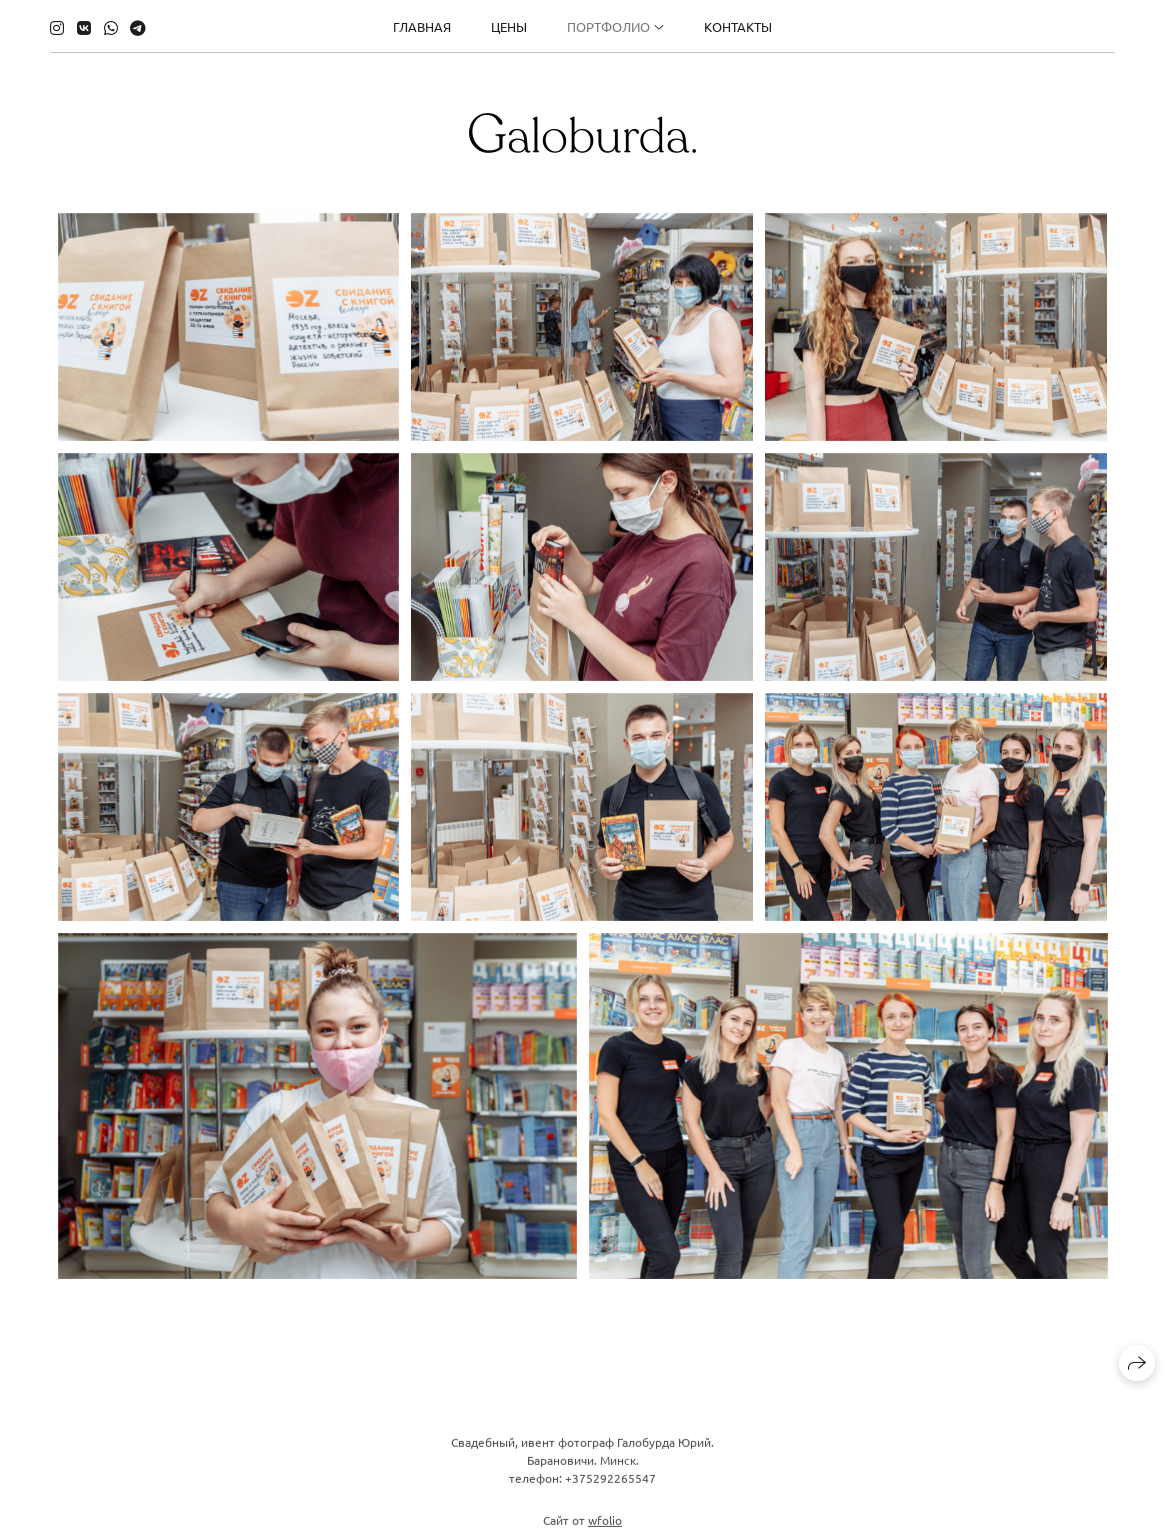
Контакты (738, 26)
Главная (422, 26)
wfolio (605, 1528)
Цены (509, 26)
